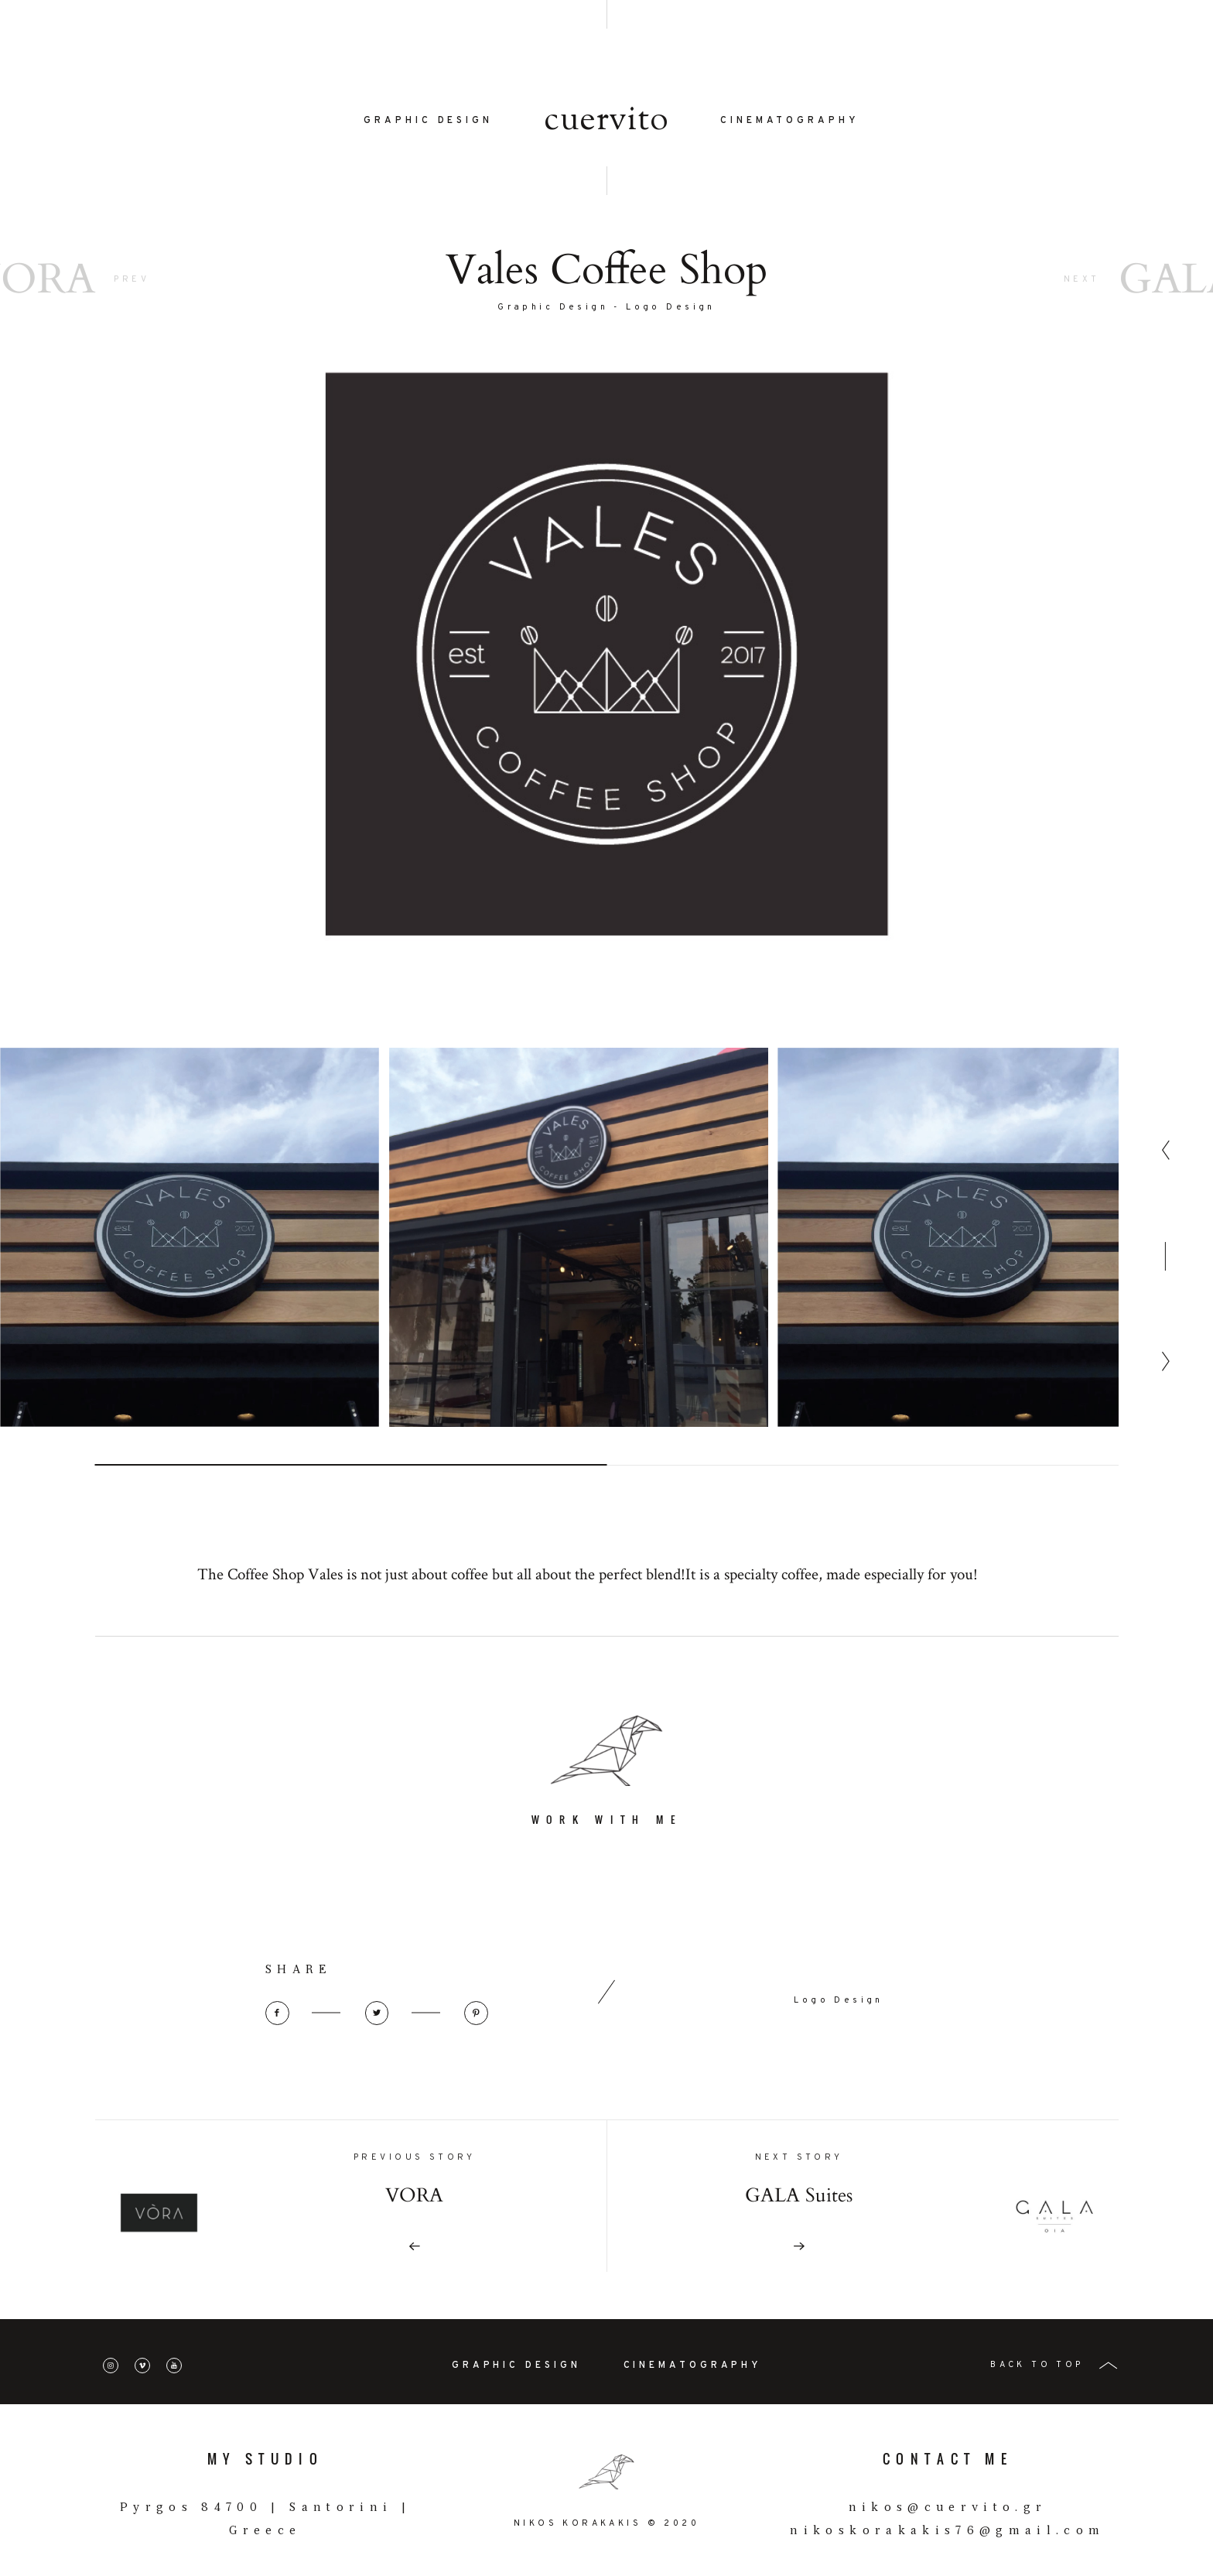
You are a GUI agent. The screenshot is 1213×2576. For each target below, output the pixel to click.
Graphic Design (552, 307)
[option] (189, 1294)
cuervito (606, 121)
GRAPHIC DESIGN (428, 120)
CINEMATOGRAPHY (789, 120)
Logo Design (671, 307)
